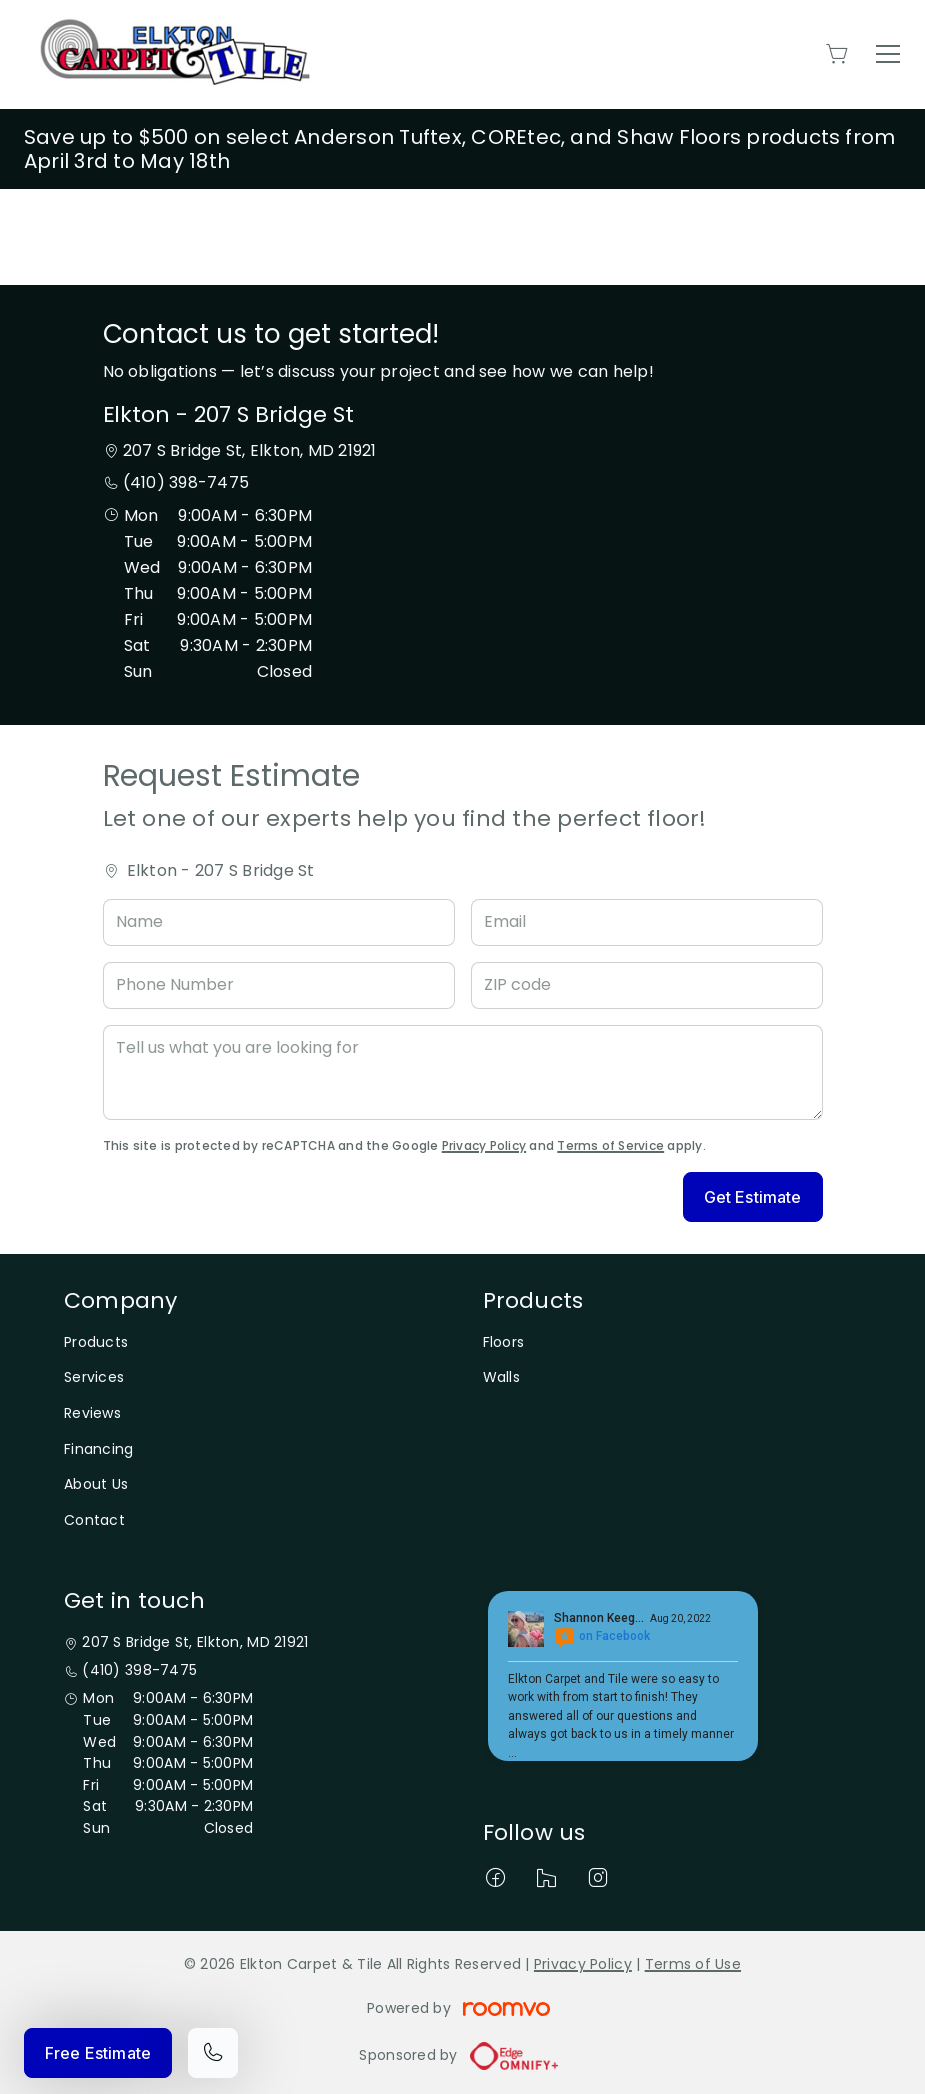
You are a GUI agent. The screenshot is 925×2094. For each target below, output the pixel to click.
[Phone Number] (279, 985)
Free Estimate (98, 2053)
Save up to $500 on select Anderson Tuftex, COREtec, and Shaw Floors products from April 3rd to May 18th (459, 149)
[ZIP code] (647, 985)
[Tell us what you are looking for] (463, 1072)
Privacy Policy (484, 1145)
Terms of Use (693, 1964)
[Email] (647, 922)
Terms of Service (610, 1145)
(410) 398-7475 (186, 482)
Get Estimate (753, 1197)
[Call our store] (213, 2053)
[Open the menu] (888, 54)
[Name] (279, 922)
